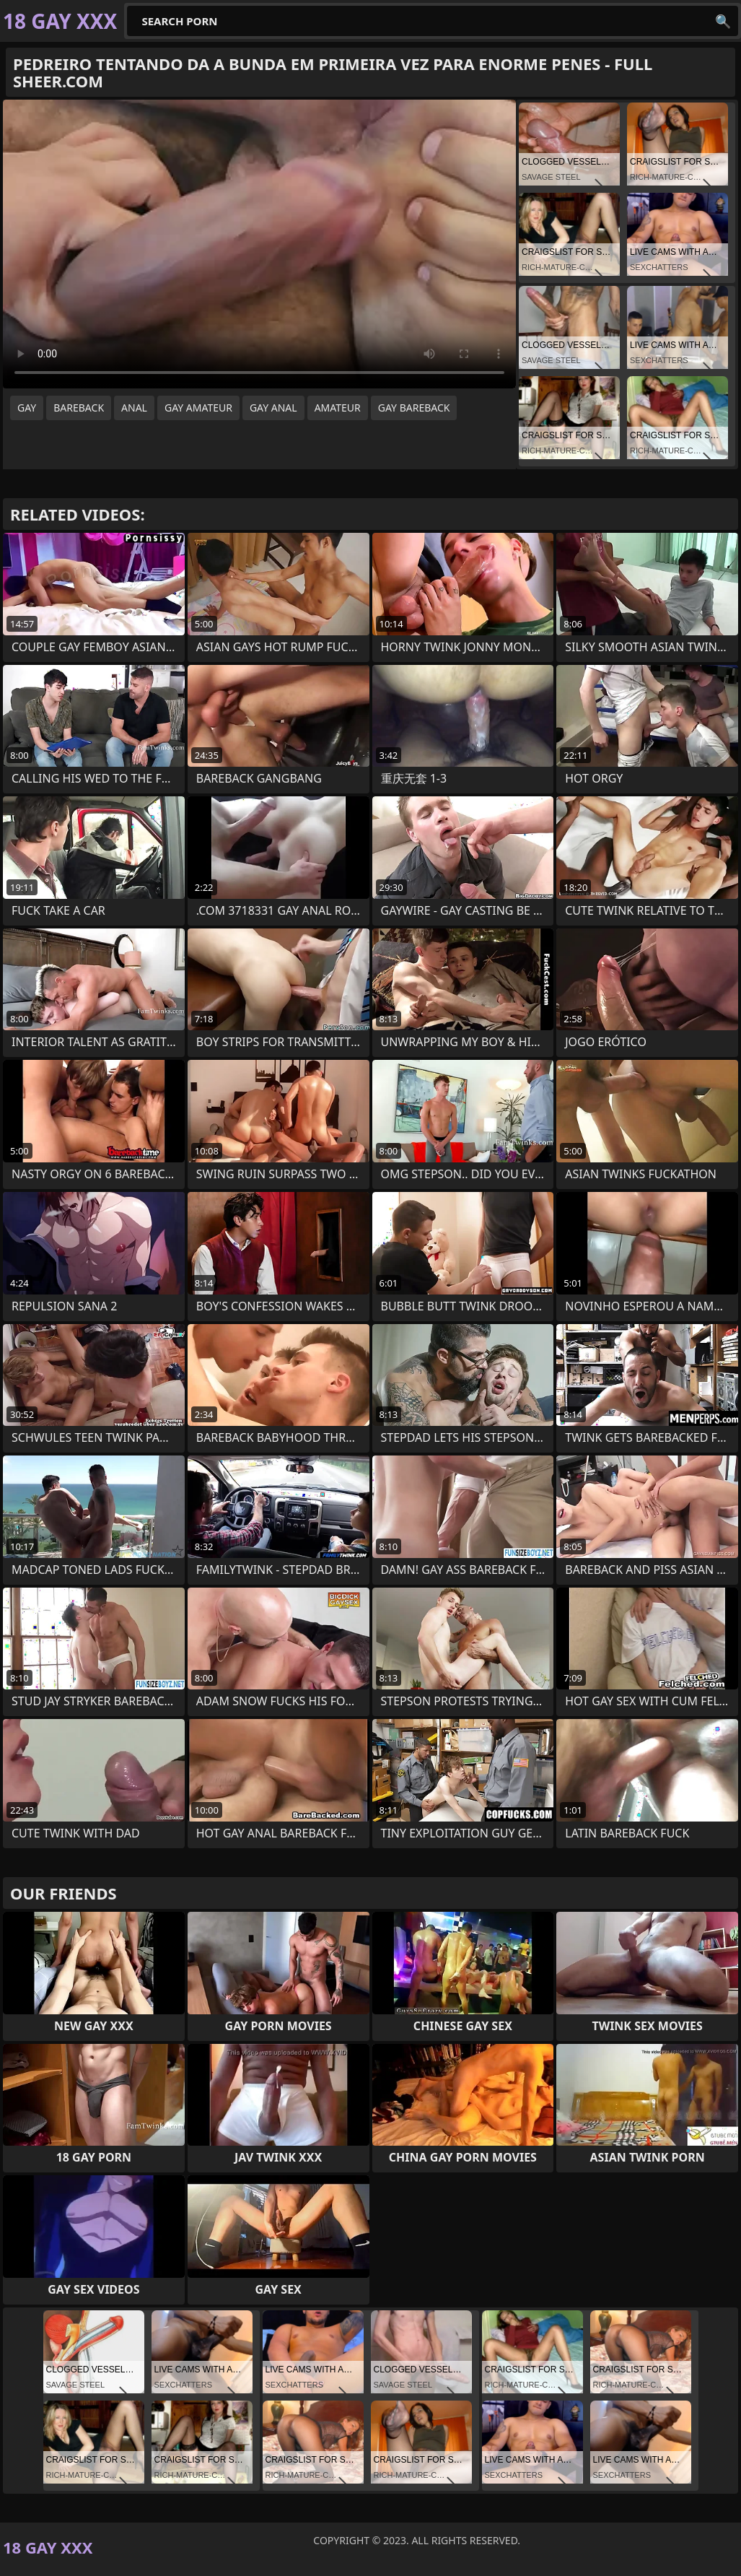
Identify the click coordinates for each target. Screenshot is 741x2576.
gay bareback (414, 407)
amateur (338, 407)
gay (26, 407)
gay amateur (198, 407)
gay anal (273, 407)
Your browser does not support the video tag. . (259, 244)
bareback (78, 407)
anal (134, 407)
